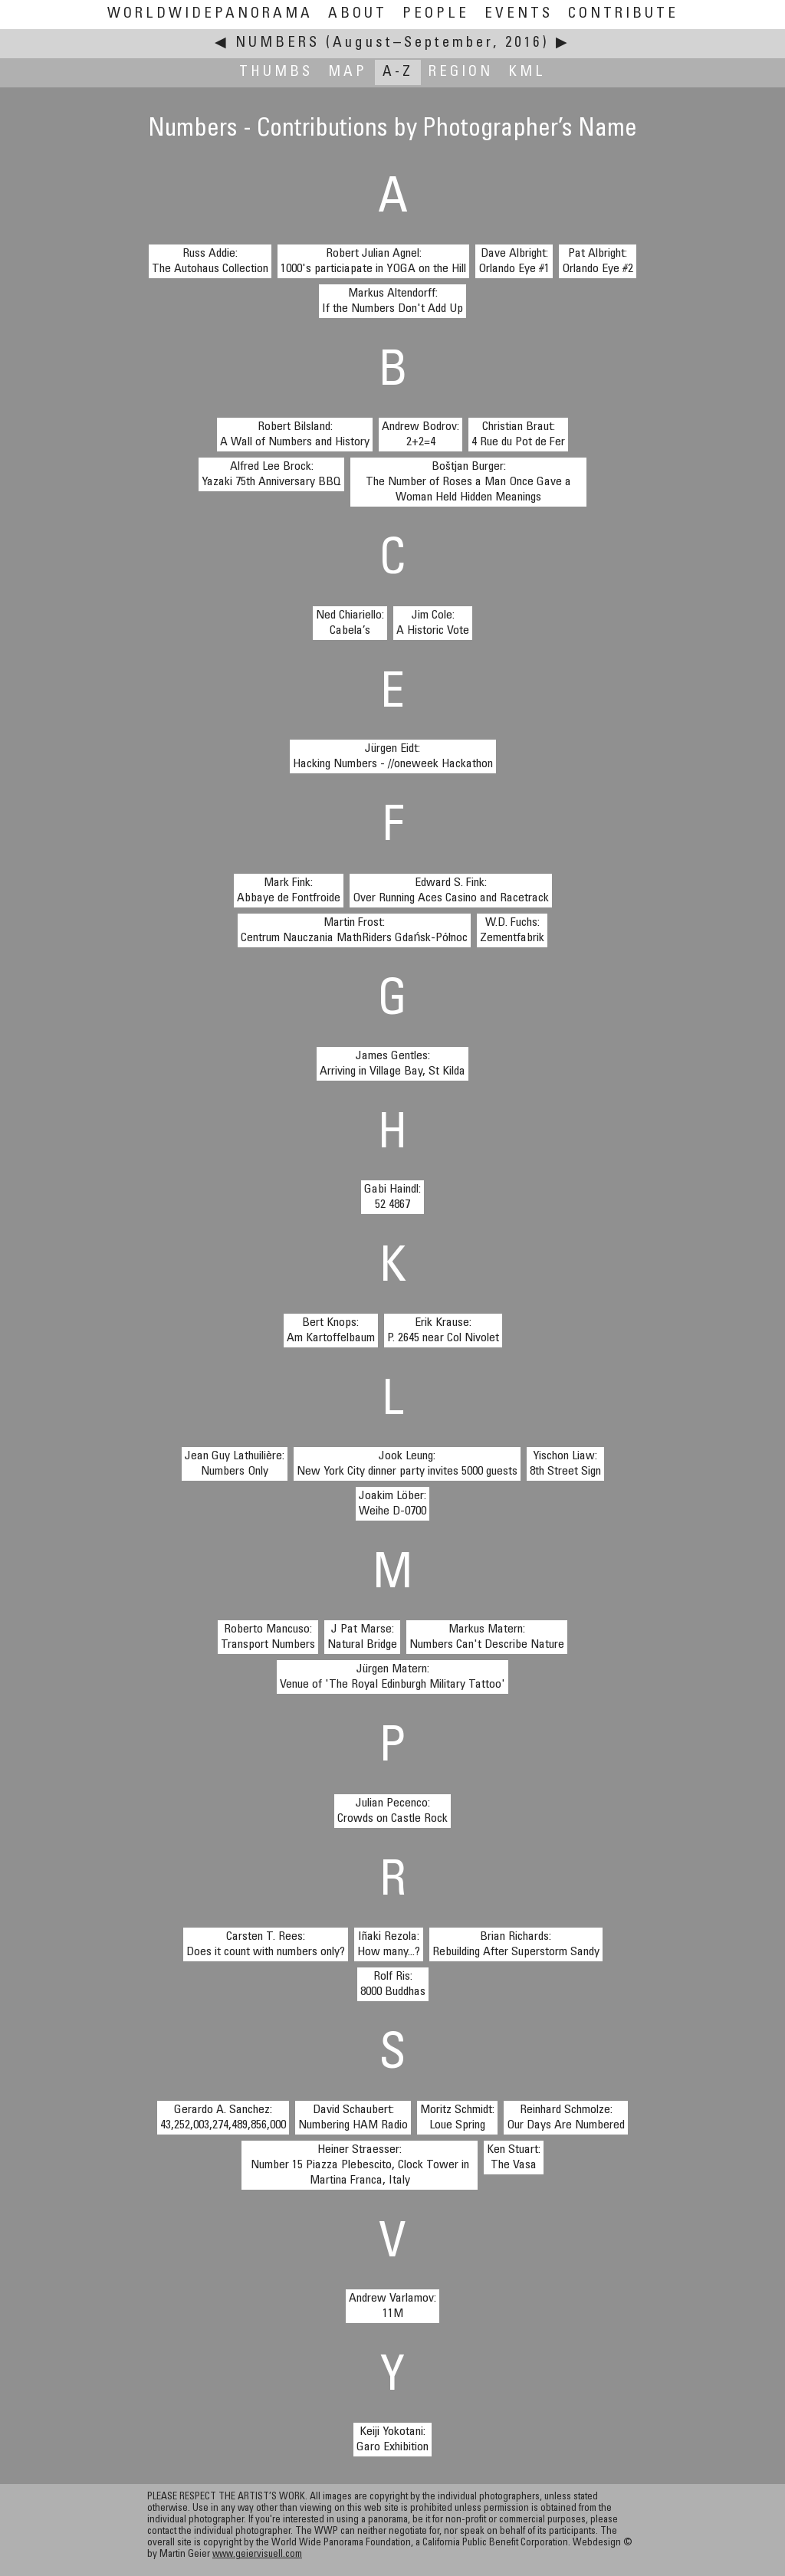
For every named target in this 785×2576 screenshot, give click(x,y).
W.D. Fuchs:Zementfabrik (512, 930)
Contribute (623, 14)
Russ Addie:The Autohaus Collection (210, 261)
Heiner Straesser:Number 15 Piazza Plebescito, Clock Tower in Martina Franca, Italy (360, 2165)
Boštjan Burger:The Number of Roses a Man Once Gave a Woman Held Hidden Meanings (468, 482)
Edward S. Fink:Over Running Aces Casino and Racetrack (451, 890)
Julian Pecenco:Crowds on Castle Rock (392, 1811)
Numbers (277, 43)
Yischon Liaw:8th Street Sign (565, 1464)
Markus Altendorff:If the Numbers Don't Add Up (392, 301)
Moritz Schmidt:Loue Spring (457, 2117)
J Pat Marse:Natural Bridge (362, 1637)
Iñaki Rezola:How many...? (388, 1944)
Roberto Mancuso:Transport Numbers (268, 1637)
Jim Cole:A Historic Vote (432, 623)
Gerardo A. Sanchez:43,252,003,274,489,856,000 (223, 2117)
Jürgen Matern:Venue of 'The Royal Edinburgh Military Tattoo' (392, 1677)
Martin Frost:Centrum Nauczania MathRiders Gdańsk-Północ (354, 930)
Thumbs (276, 72)
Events (518, 14)
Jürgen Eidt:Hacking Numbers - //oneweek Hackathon (393, 756)
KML (527, 72)
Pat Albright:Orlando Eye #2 (597, 261)
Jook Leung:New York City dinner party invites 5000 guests (407, 1464)
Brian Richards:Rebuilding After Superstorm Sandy (515, 1944)
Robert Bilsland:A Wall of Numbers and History (295, 434)
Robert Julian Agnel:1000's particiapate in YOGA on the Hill (373, 261)
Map (347, 72)
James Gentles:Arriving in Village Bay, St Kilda (392, 1064)
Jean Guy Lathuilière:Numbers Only (234, 1464)
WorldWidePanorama (210, 14)
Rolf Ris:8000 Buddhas (392, 1984)
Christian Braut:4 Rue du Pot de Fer (518, 434)
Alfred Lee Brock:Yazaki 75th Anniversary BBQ (271, 474)
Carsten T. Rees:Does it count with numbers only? (265, 1944)
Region (461, 72)
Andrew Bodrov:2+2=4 (420, 434)
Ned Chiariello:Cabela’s (350, 623)
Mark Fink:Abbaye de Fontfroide (288, 890)
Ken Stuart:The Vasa (513, 2157)
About (357, 14)
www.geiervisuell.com (257, 2555)
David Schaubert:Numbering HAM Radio (353, 2117)
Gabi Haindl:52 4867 (392, 1197)
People (435, 14)
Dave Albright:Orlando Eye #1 (514, 261)
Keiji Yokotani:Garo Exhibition (392, 2439)
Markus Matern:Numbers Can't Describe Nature (486, 1637)
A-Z (398, 72)
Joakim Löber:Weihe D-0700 (392, 1504)
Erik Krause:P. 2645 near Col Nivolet (443, 1330)
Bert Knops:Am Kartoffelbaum (331, 1330)
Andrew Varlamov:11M (392, 2306)
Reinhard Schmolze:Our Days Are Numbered (566, 2117)
